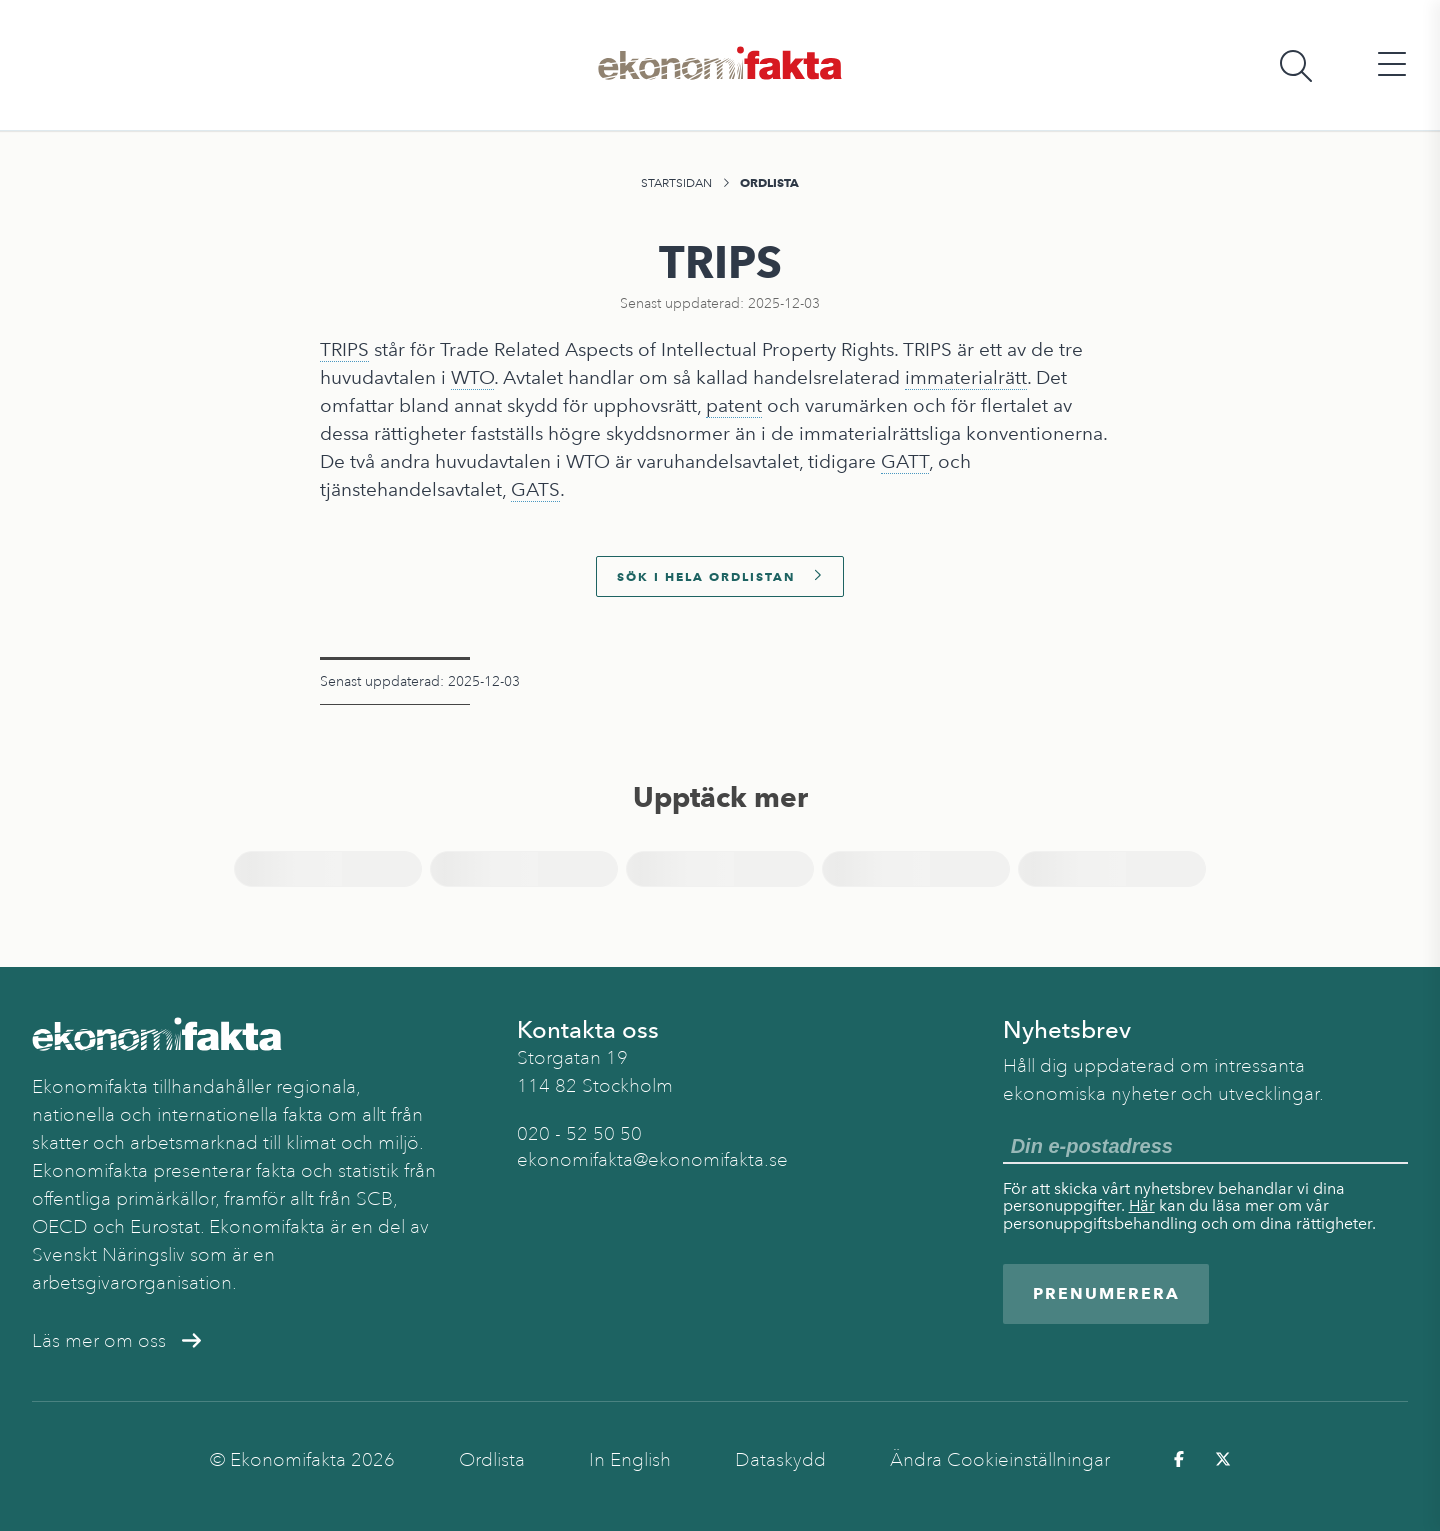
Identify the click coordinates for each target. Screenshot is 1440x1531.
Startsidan (676, 183)
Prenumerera (1106, 1293)
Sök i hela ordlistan (720, 576)
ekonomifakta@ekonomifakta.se (652, 1160)
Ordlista (769, 182)
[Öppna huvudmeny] (1392, 65)
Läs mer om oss (116, 1341)
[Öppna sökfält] (1296, 65)
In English (630, 1460)
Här (1142, 1205)
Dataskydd (780, 1460)
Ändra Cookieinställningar (1000, 1460)
